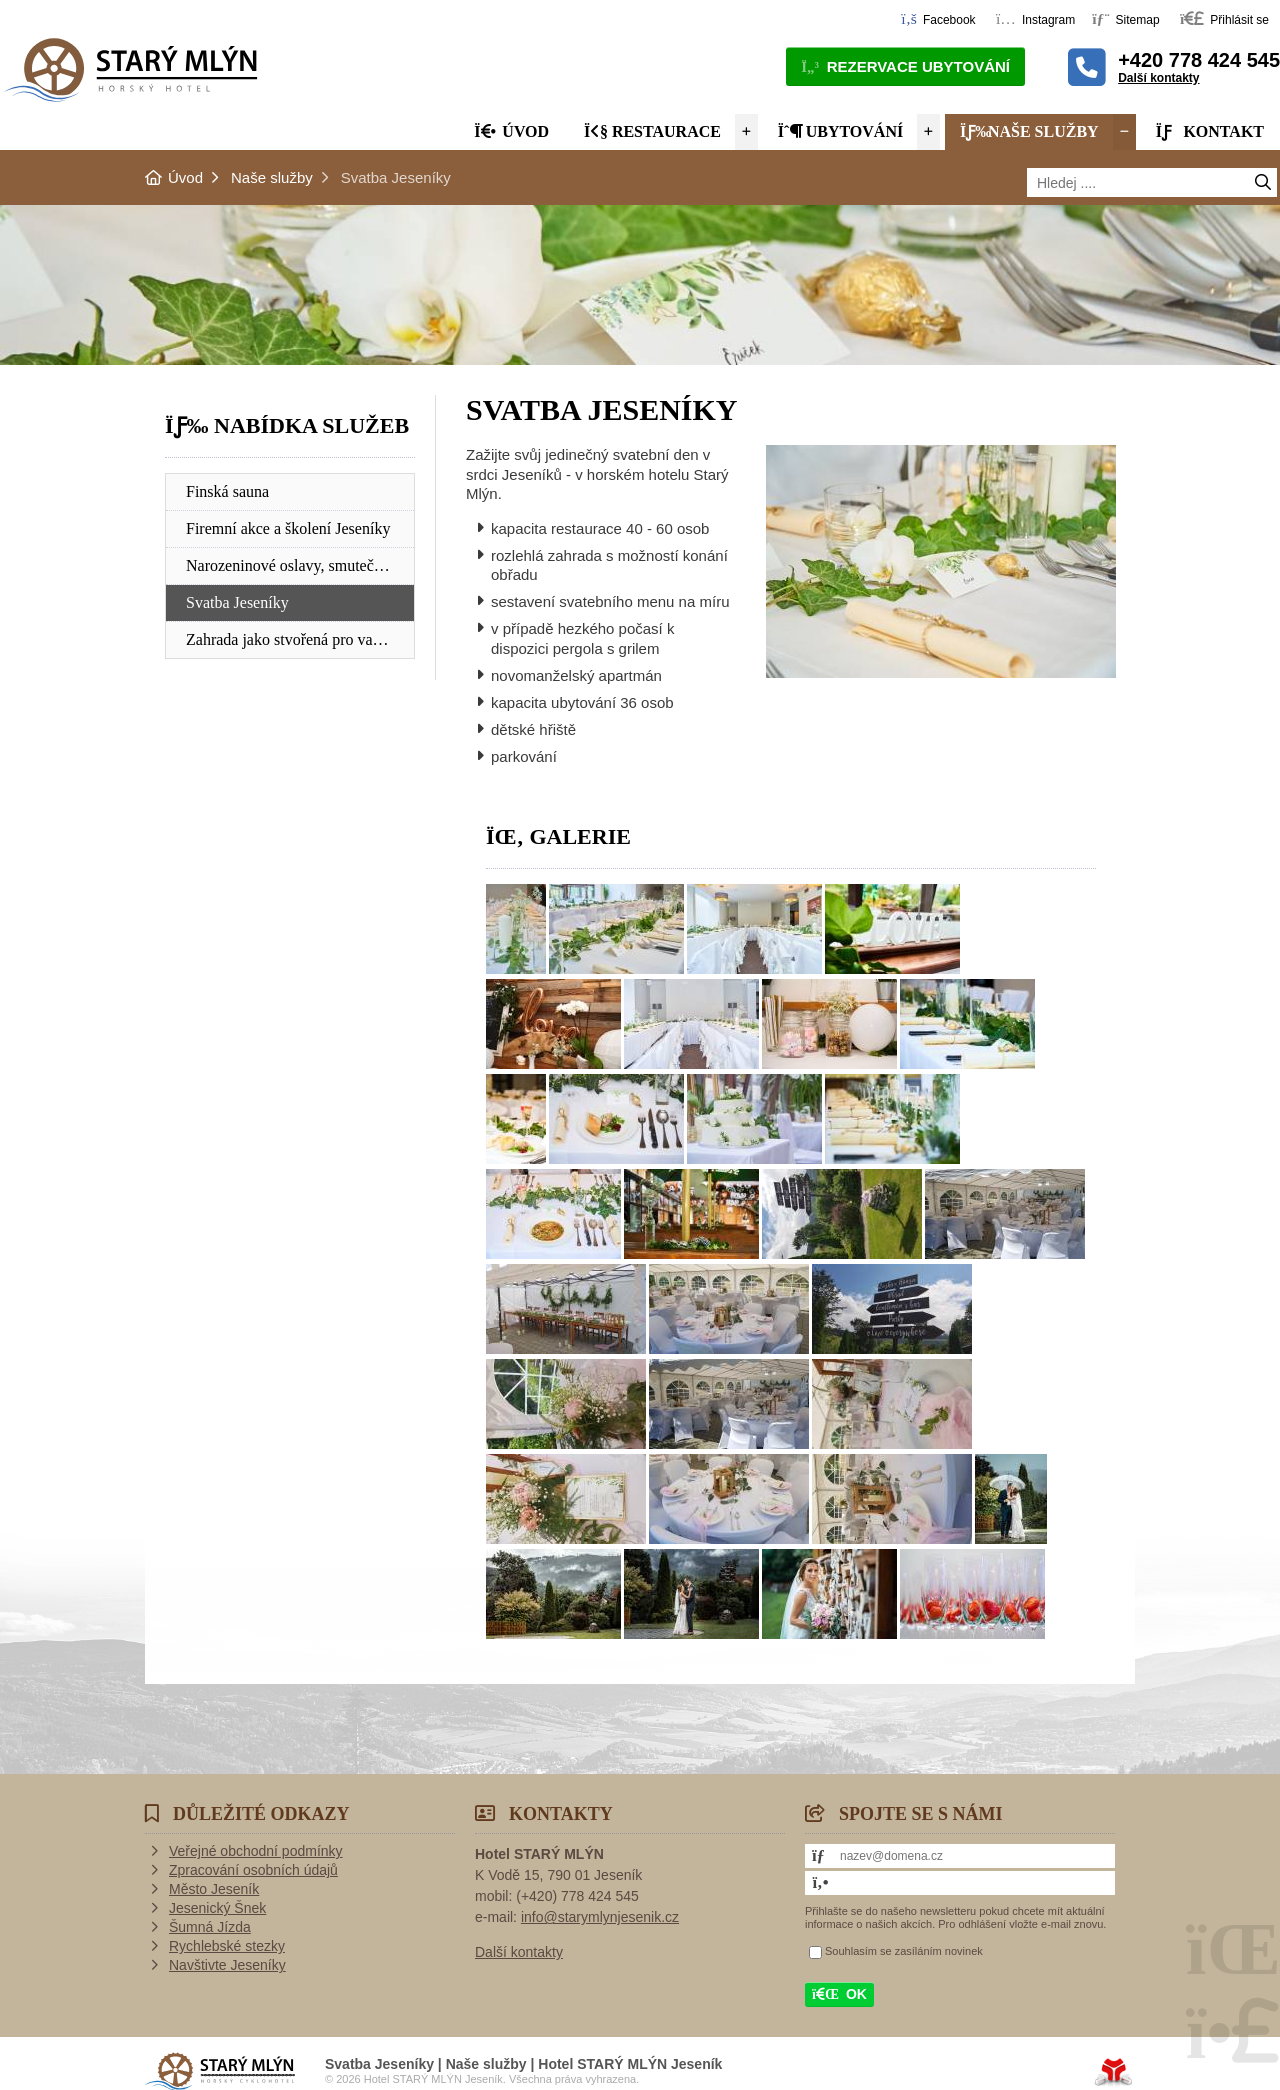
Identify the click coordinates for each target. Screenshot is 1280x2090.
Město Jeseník (214, 1889)
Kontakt (1209, 131)
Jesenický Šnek (217, 1908)
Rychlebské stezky (227, 1946)
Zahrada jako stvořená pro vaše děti (300, 639)
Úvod (130, 69)
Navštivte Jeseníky (227, 1965)
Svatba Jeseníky (237, 602)
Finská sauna (227, 491)
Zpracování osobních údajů (253, 1870)
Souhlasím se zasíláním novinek (904, 1951)
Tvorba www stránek (1113, 2072)
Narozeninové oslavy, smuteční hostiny (300, 565)
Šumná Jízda (210, 1927)
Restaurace (652, 131)
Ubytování (841, 131)
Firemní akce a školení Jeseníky (288, 528)
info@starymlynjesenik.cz (600, 1917)
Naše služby (1029, 131)
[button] (1224, 18)
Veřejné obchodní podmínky (256, 1851)
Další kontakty (1158, 78)
